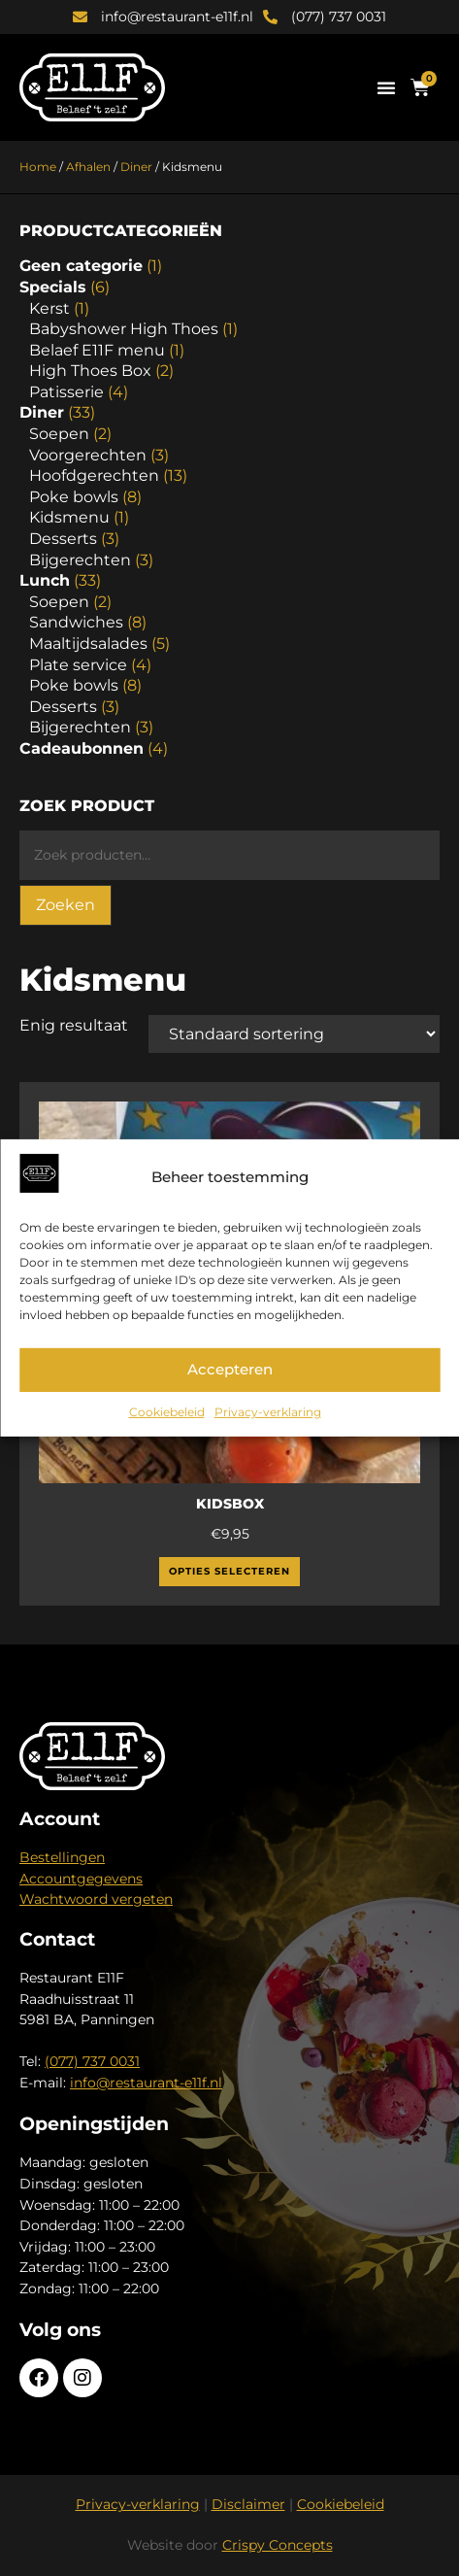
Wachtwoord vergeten (96, 1899)
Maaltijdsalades (88, 643)
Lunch (44, 580)
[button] (386, 87)
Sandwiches (76, 622)
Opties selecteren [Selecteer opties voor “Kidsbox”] (229, 1571)
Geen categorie (81, 265)
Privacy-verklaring (267, 1412)
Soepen (59, 433)
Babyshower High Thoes (123, 329)
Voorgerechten (88, 455)
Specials (52, 287)
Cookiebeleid (167, 1412)
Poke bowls (73, 497)
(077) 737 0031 (92, 2061)
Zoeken (65, 905)
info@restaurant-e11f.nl (146, 2082)
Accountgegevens (81, 1878)
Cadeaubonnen (81, 748)
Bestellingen (62, 1857)
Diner (136, 166)
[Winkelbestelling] (294, 1034)
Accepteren (230, 1369)
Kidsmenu (69, 517)
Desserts (63, 538)
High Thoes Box (90, 370)
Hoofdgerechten (94, 475)
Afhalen (88, 166)
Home (37, 166)
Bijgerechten (80, 560)
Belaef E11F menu (97, 350)
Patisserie (66, 392)
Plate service (78, 665)
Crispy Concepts (277, 2545)
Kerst (49, 308)
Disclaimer (248, 2504)
